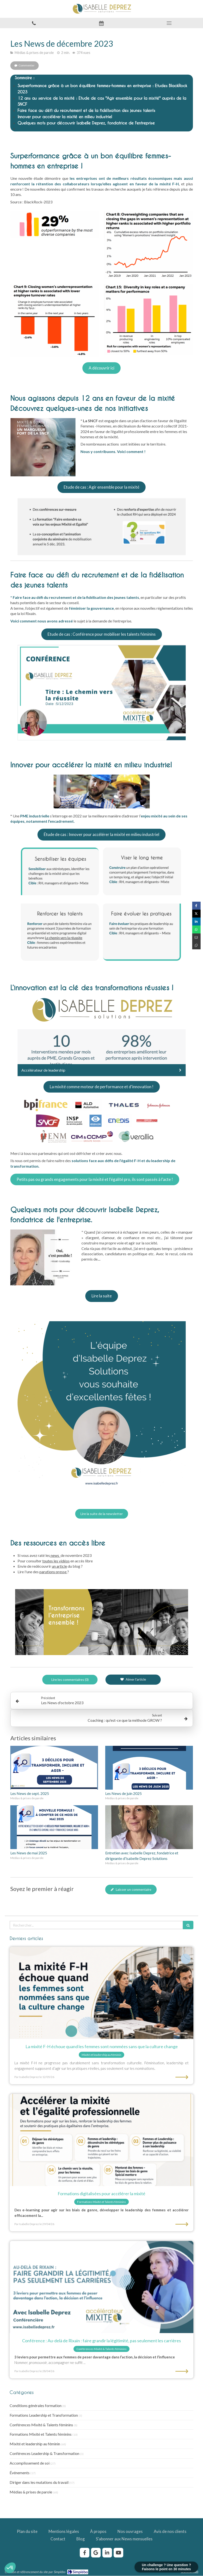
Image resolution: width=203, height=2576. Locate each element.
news (55, 1555)
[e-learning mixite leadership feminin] (101, 2140)
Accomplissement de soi (29, 2463)
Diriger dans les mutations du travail (39, 2482)
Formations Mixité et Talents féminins (41, 2434)
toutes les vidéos (56, 1561)
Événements (20, 2472)
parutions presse (53, 1571)
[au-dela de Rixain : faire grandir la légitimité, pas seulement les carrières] (101, 2287)
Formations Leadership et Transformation (44, 2415)
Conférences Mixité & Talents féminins (41, 2424)
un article (59, 1566)
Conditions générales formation (36, 2405)
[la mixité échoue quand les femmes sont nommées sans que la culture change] (101, 1993)
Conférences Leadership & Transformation (44, 2453)
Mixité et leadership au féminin (35, 2443)
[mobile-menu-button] (169, 23)
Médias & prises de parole (31, 2492)
